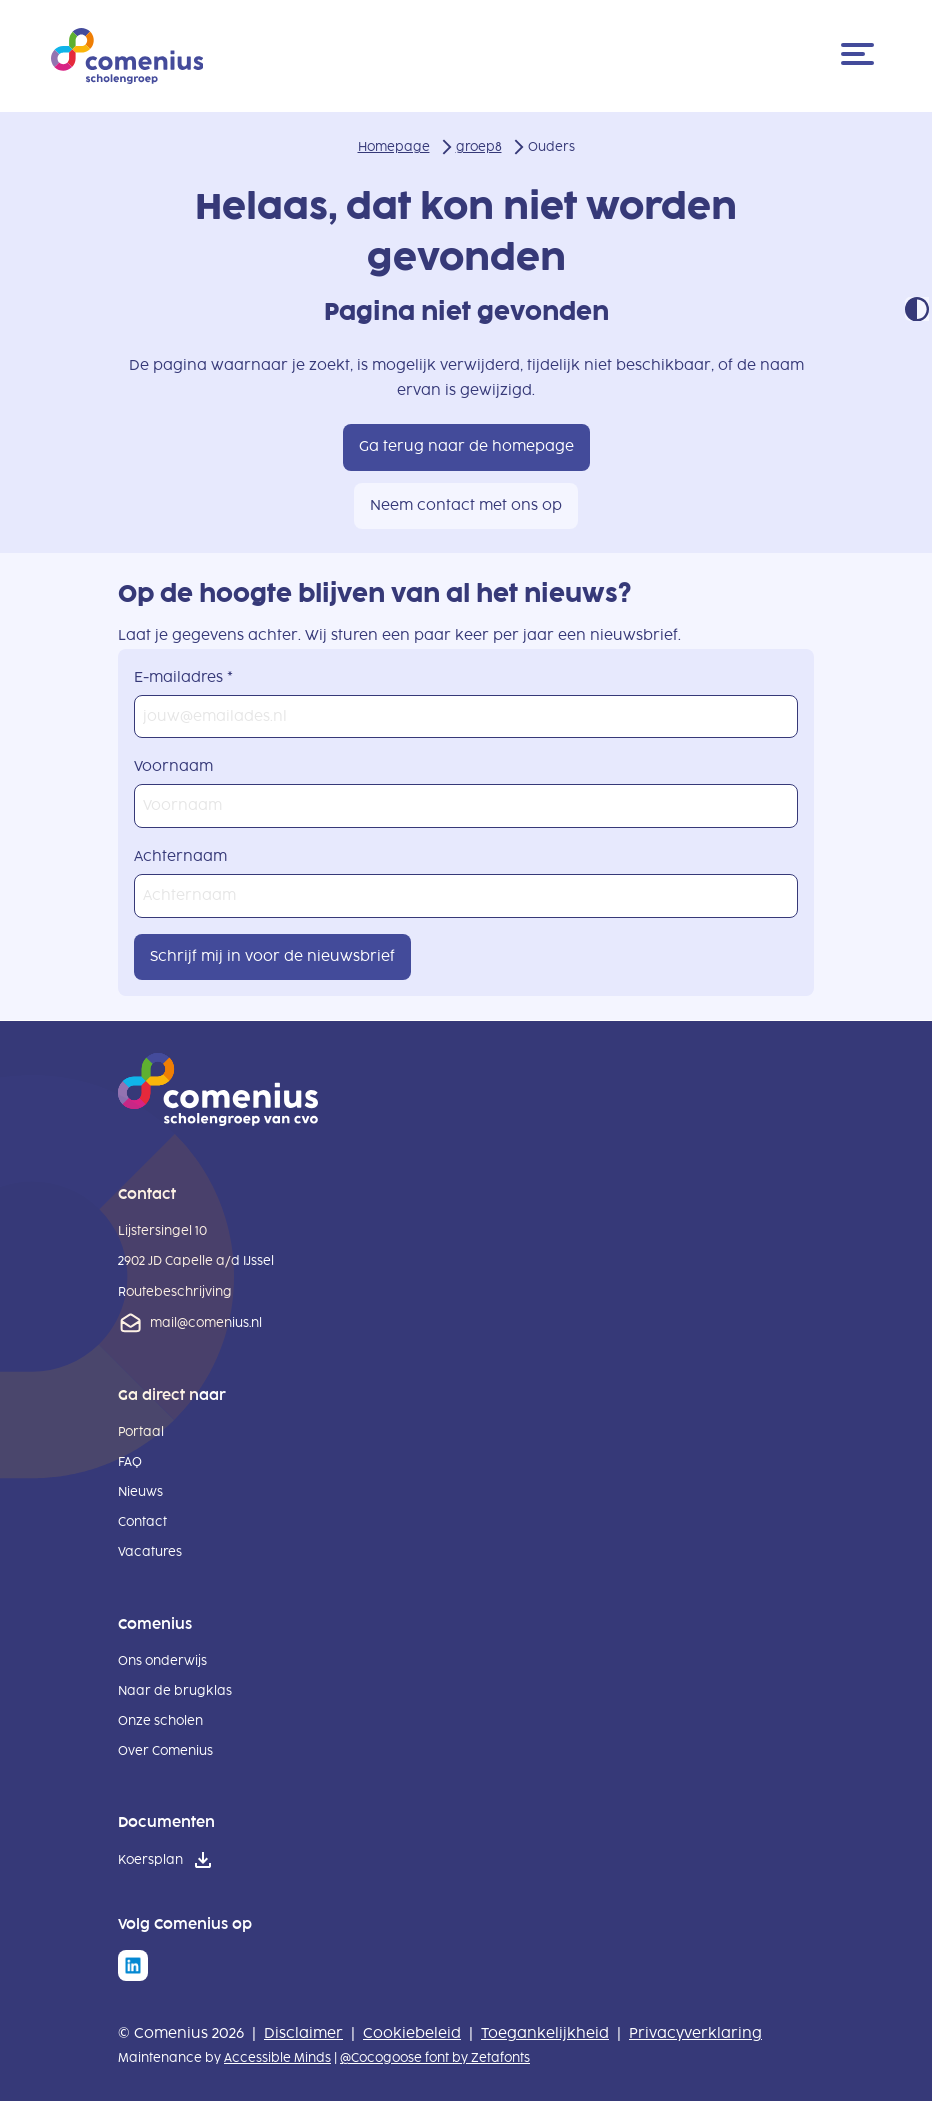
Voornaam (173, 766)
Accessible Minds (277, 2058)
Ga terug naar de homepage (466, 446)
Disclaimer (303, 2033)
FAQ (130, 1462)
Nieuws (140, 1492)
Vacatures (150, 1552)
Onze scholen (160, 1721)
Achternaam (180, 856)
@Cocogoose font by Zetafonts (435, 2058)
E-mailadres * (183, 677)
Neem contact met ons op (466, 505)
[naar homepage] (218, 1121)
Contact (142, 1522)
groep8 (479, 147)
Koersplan (150, 1860)
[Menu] (861, 56)
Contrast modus (917, 309)
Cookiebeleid (412, 2033)
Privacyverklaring (695, 2033)
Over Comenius (165, 1751)
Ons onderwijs (162, 1661)
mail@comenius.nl (206, 1323)
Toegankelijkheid (545, 2033)
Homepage (394, 147)
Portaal (141, 1432)
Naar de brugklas (175, 1691)
